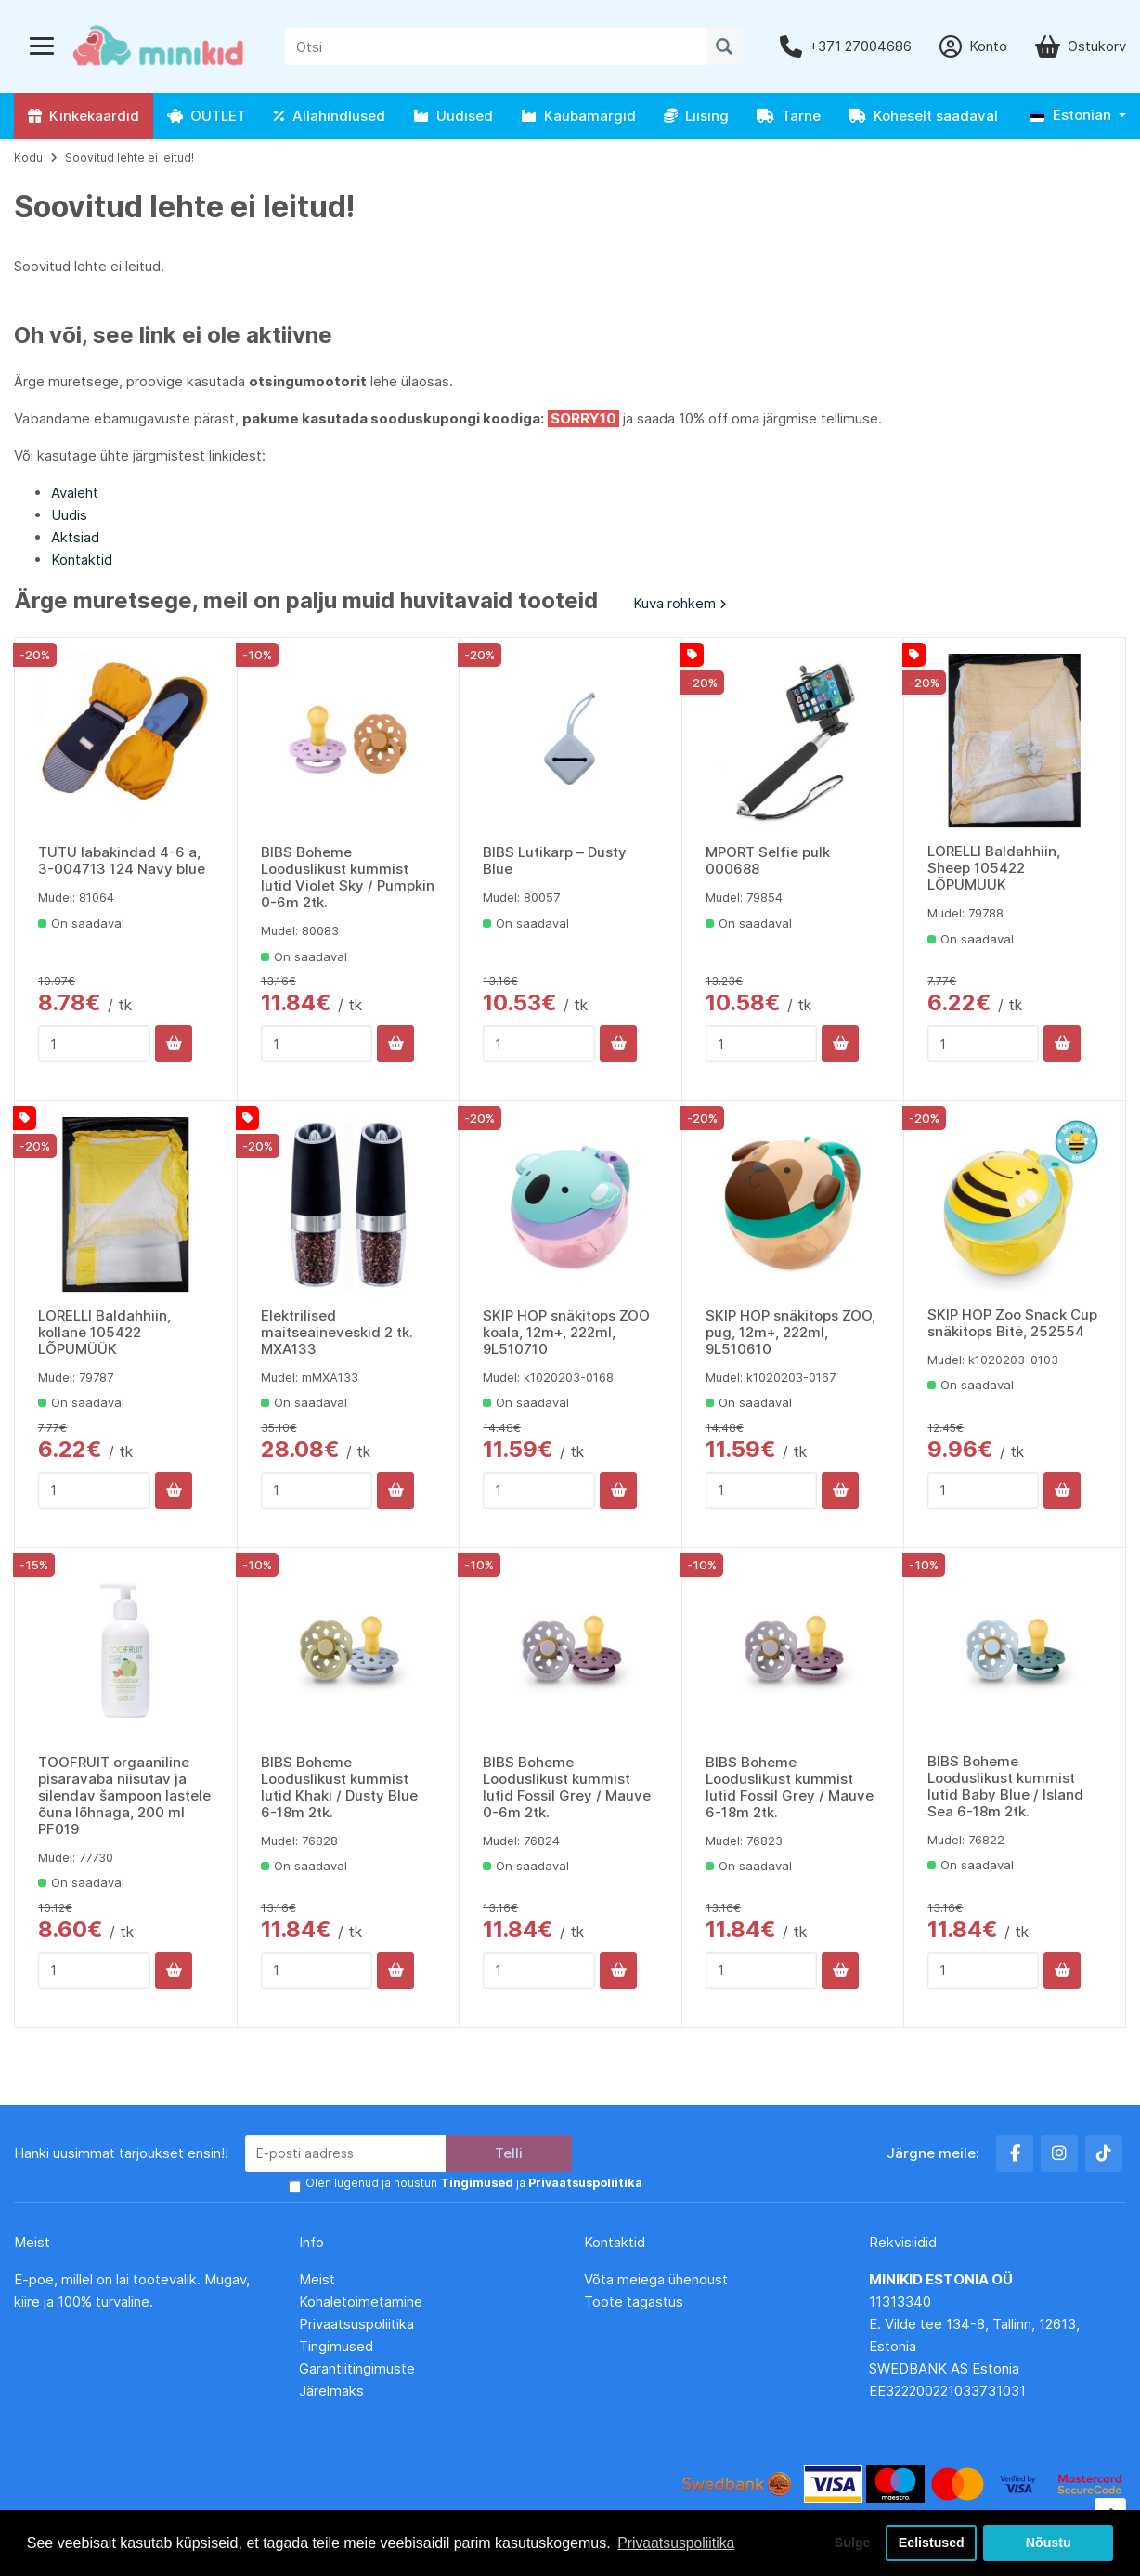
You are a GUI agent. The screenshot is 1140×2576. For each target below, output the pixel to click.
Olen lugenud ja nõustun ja (472, 2184)
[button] (1078, 116)
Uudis (69, 515)
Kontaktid (81, 559)
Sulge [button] (849, 2542)
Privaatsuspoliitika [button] (676, 2542)
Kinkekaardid (83, 115)
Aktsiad (75, 537)
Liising (696, 115)
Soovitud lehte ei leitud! (129, 157)
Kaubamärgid (578, 115)
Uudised (453, 115)
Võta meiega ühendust (658, 2279)
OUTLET (206, 115)
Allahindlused (329, 115)
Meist (317, 2279)
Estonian (1070, 115)
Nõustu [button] (1048, 2542)
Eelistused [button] (931, 2542)
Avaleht (74, 492)
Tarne (789, 115)
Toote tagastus (633, 2301)
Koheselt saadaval (923, 115)
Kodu (28, 157)
